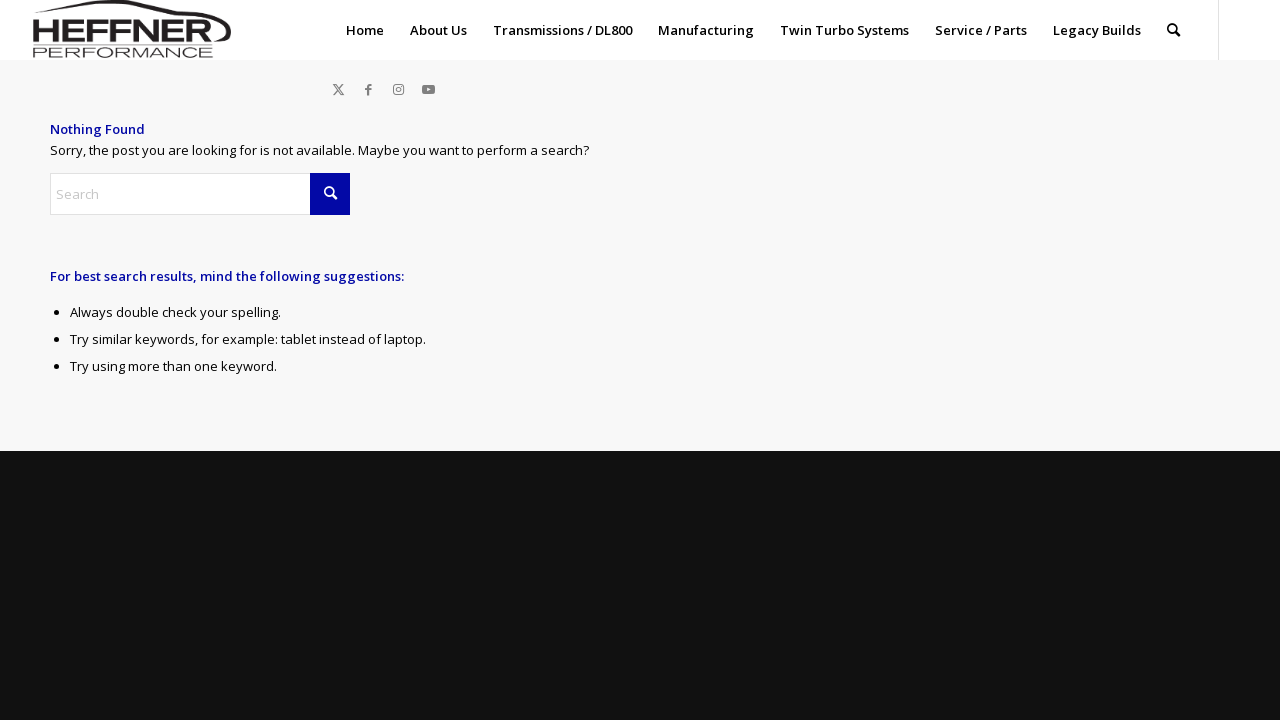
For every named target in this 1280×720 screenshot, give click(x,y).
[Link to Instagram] (399, 89)
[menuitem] (365, 30)
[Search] (1173, 30)
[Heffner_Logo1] (128, 30)
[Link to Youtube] (429, 89)
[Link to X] (339, 89)
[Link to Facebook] (369, 89)
